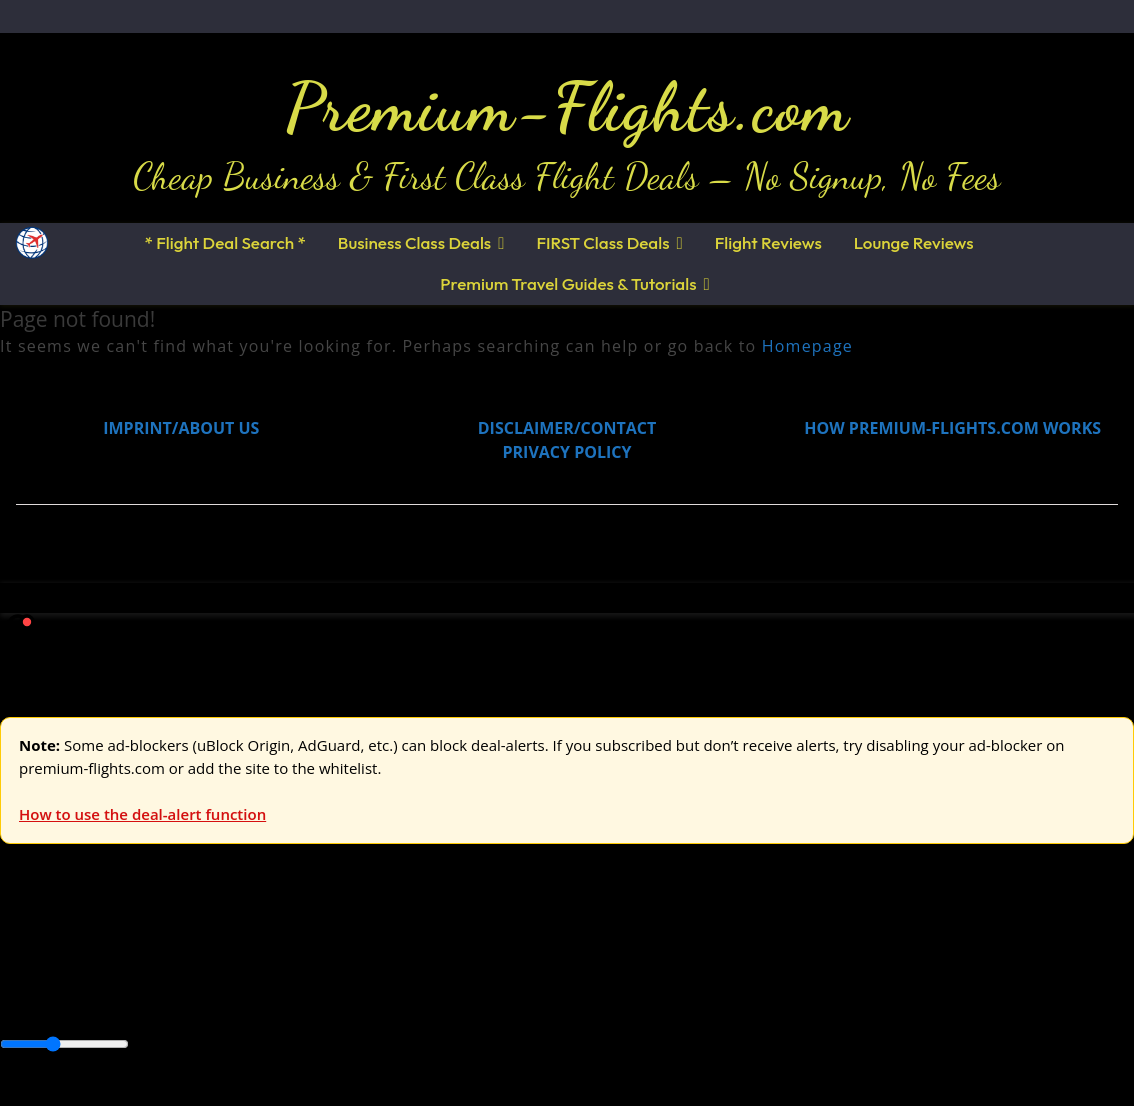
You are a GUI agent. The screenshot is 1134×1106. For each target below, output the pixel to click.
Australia (280, 952)
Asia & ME (206, 952)
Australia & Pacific (148, 999)
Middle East (635, 999)
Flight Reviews (768, 242)
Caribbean (368, 999)
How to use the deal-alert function (142, 814)
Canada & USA (272, 999)
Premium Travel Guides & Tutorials (568, 283)
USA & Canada (111, 952)
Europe (27, 952)
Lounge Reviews (914, 242)
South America (736, 999)
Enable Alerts (157, 1094)
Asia (62, 999)
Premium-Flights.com (567, 107)
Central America (470, 999)
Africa (21, 999)
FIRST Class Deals (602, 242)
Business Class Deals (414, 242)
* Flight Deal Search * (224, 242)
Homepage (807, 346)
